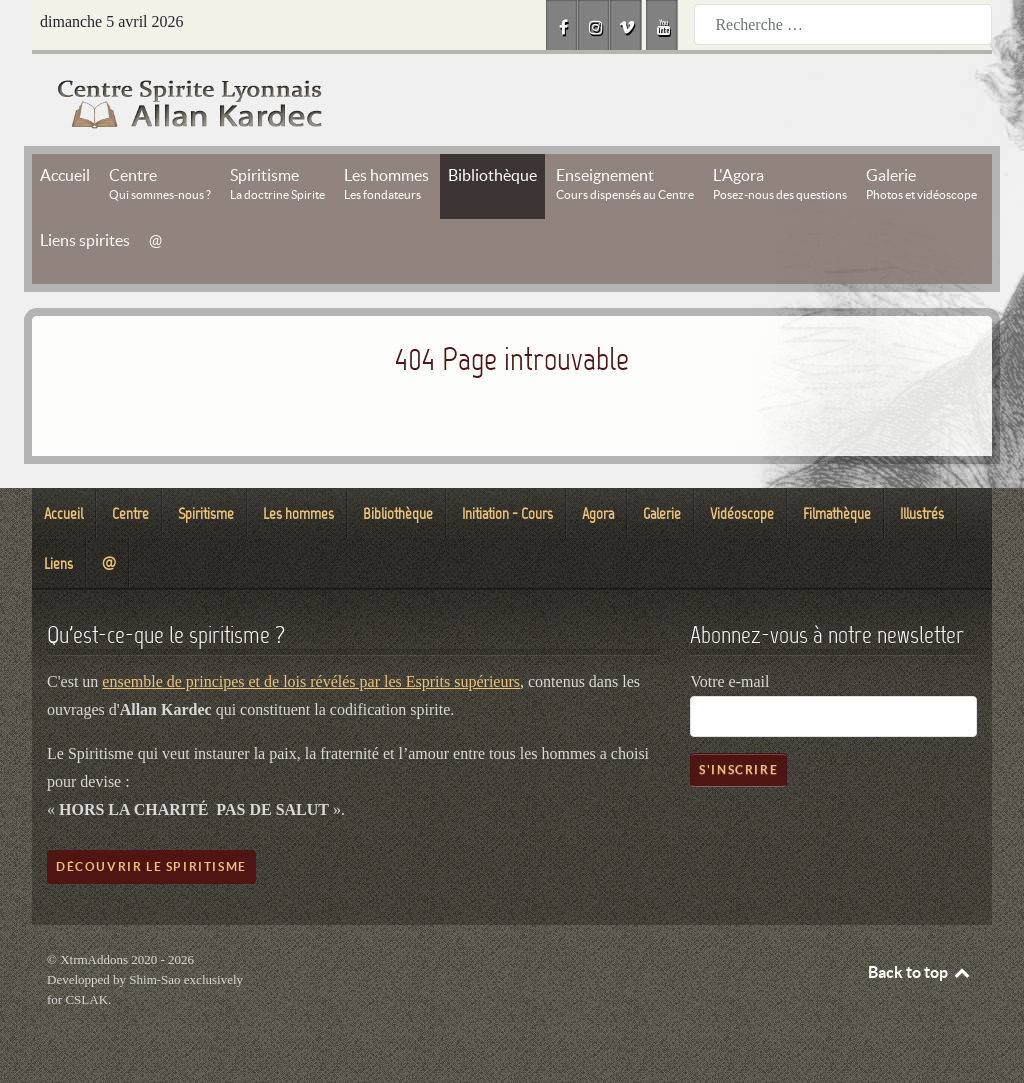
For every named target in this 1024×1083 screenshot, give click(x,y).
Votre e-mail (729, 681)
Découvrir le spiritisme (151, 866)
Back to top (920, 972)
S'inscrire (738, 769)
